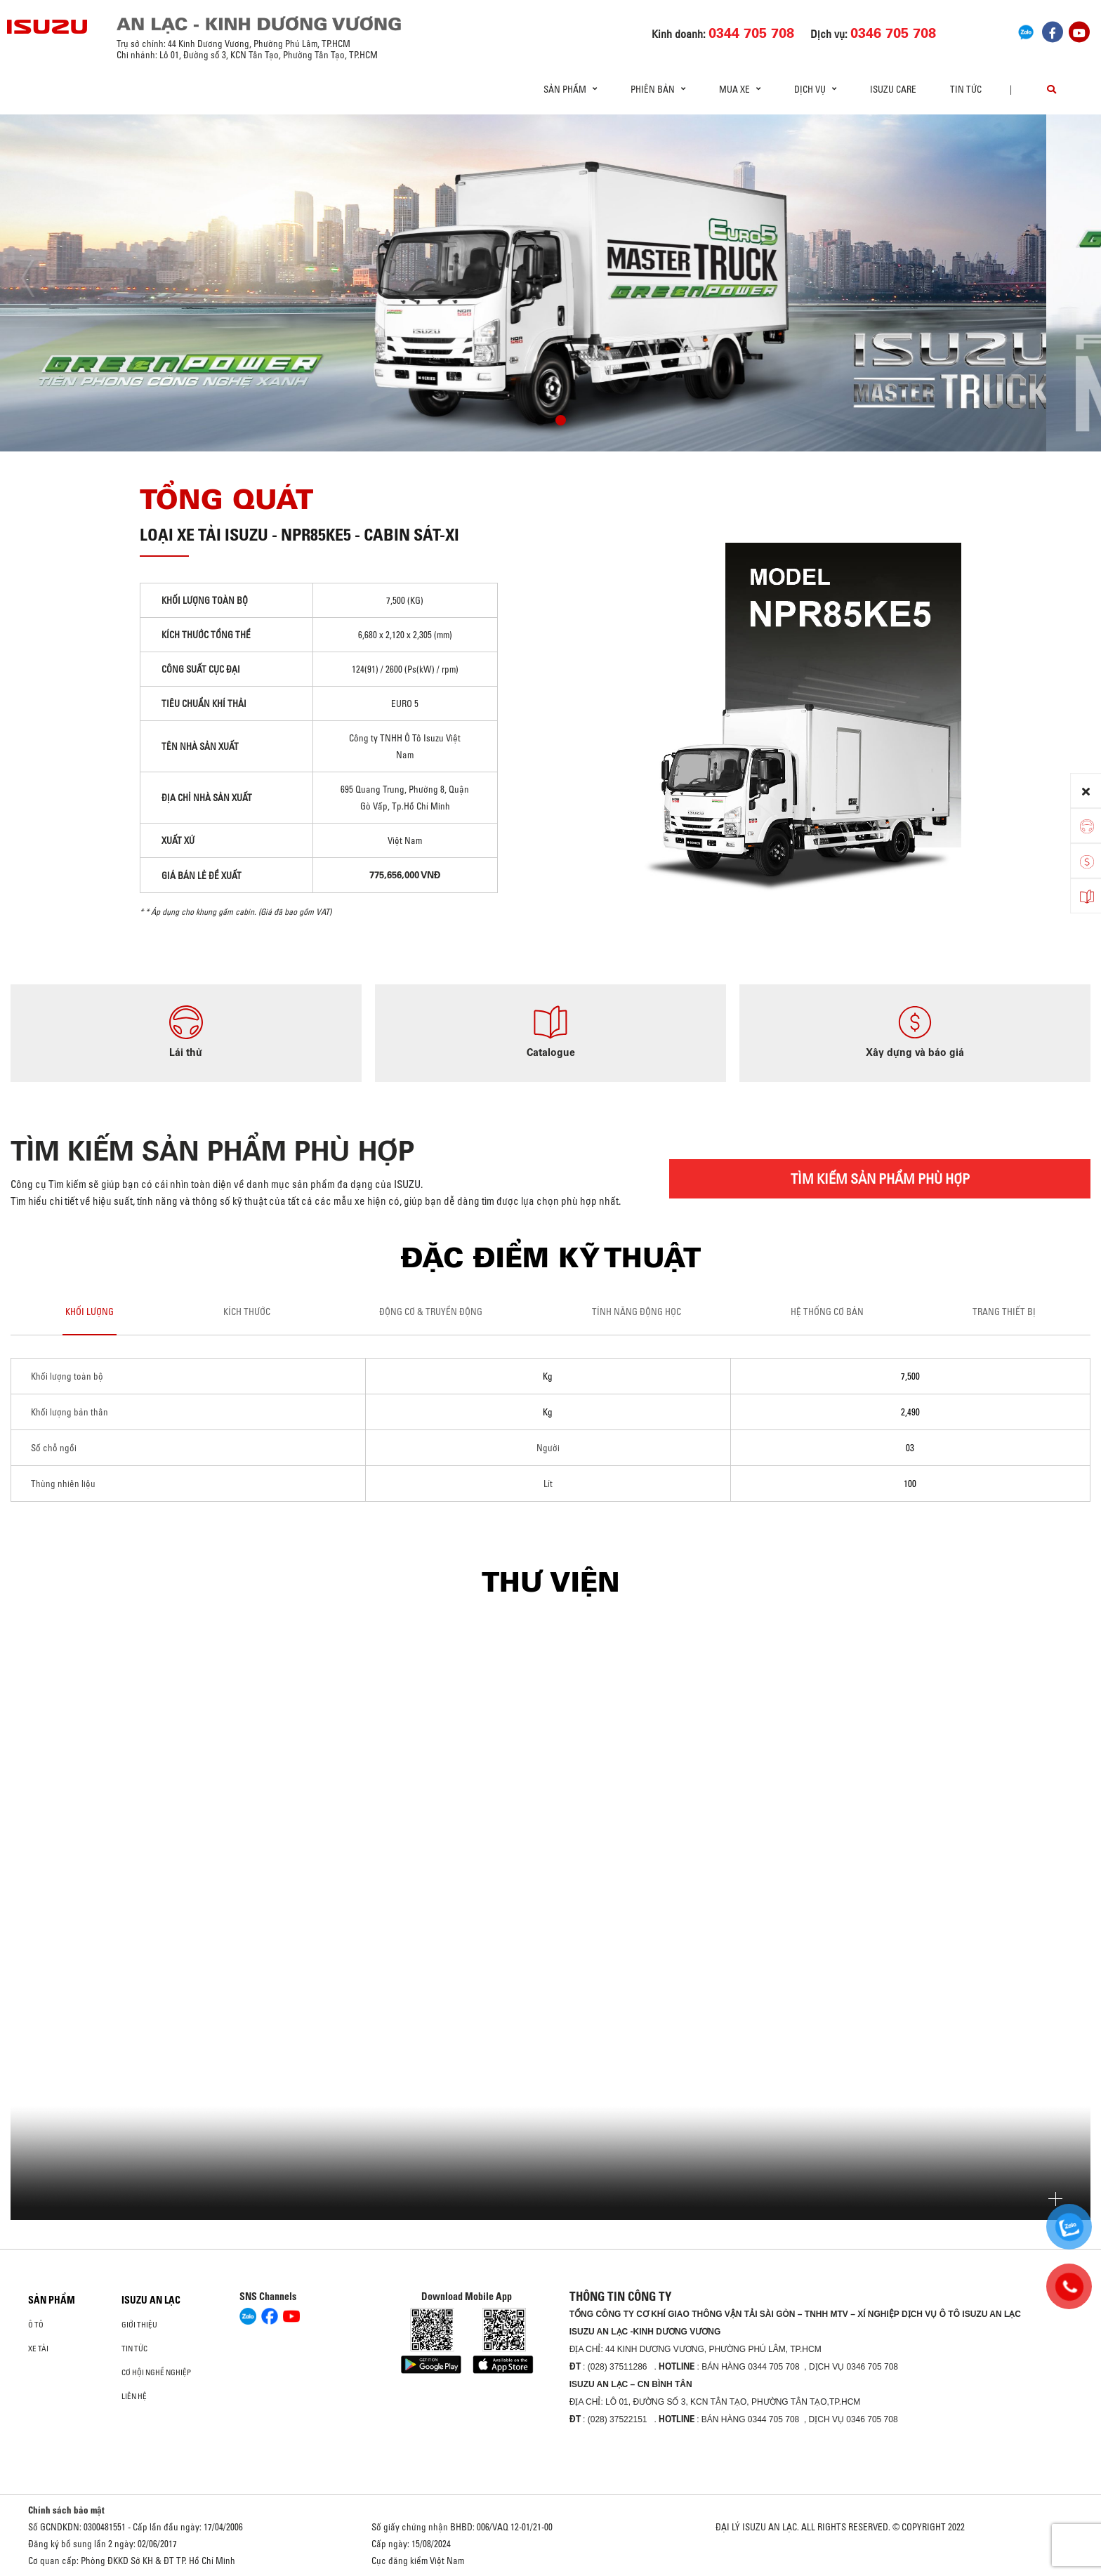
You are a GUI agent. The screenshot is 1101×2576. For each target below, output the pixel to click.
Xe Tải (38, 2348)
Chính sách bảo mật (66, 2510)
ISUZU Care (893, 89)
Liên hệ (134, 2396)
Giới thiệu (139, 2325)
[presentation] (39, 278)
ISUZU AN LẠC (150, 2300)
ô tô (36, 2325)
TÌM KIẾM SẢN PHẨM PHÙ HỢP (880, 1178)
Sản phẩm (51, 2300)
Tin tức (966, 89)
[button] (540, 422)
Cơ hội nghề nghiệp (156, 2372)
